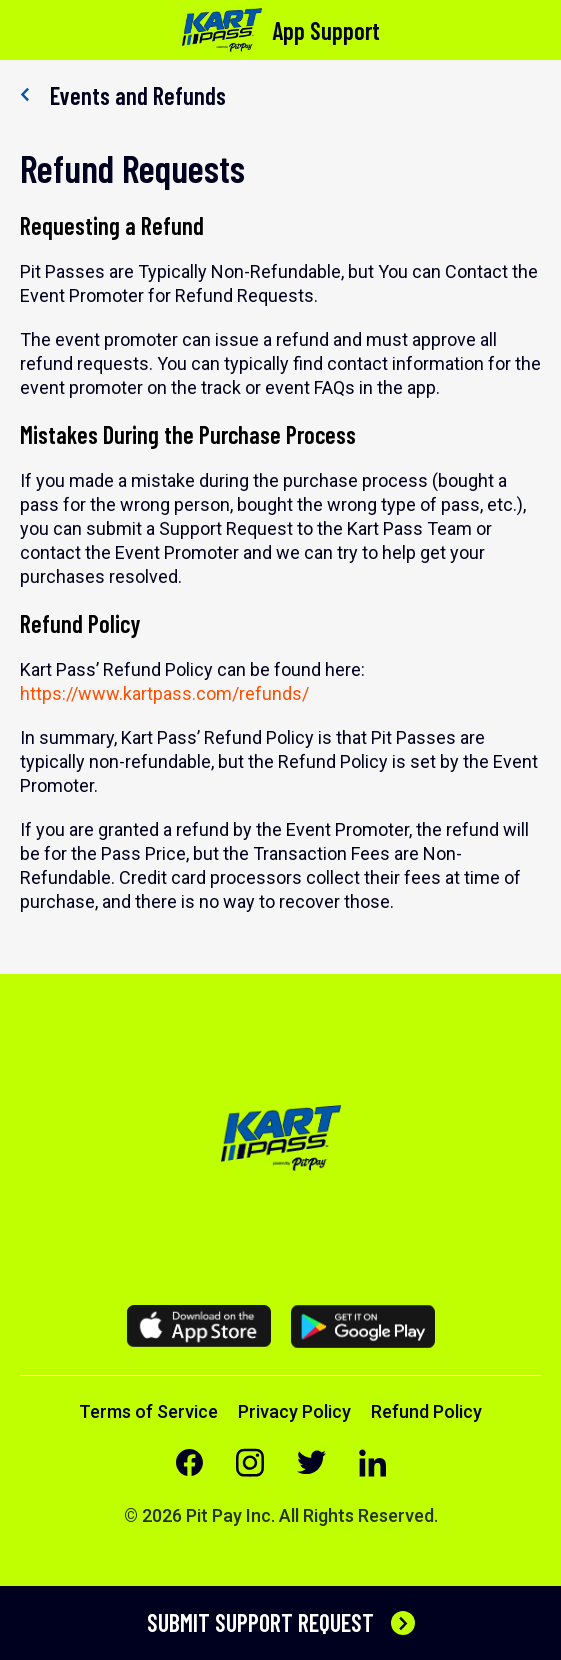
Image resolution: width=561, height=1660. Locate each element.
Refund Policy (426, 1411)
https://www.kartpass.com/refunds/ (164, 693)
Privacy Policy (294, 1411)
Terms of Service (148, 1411)
